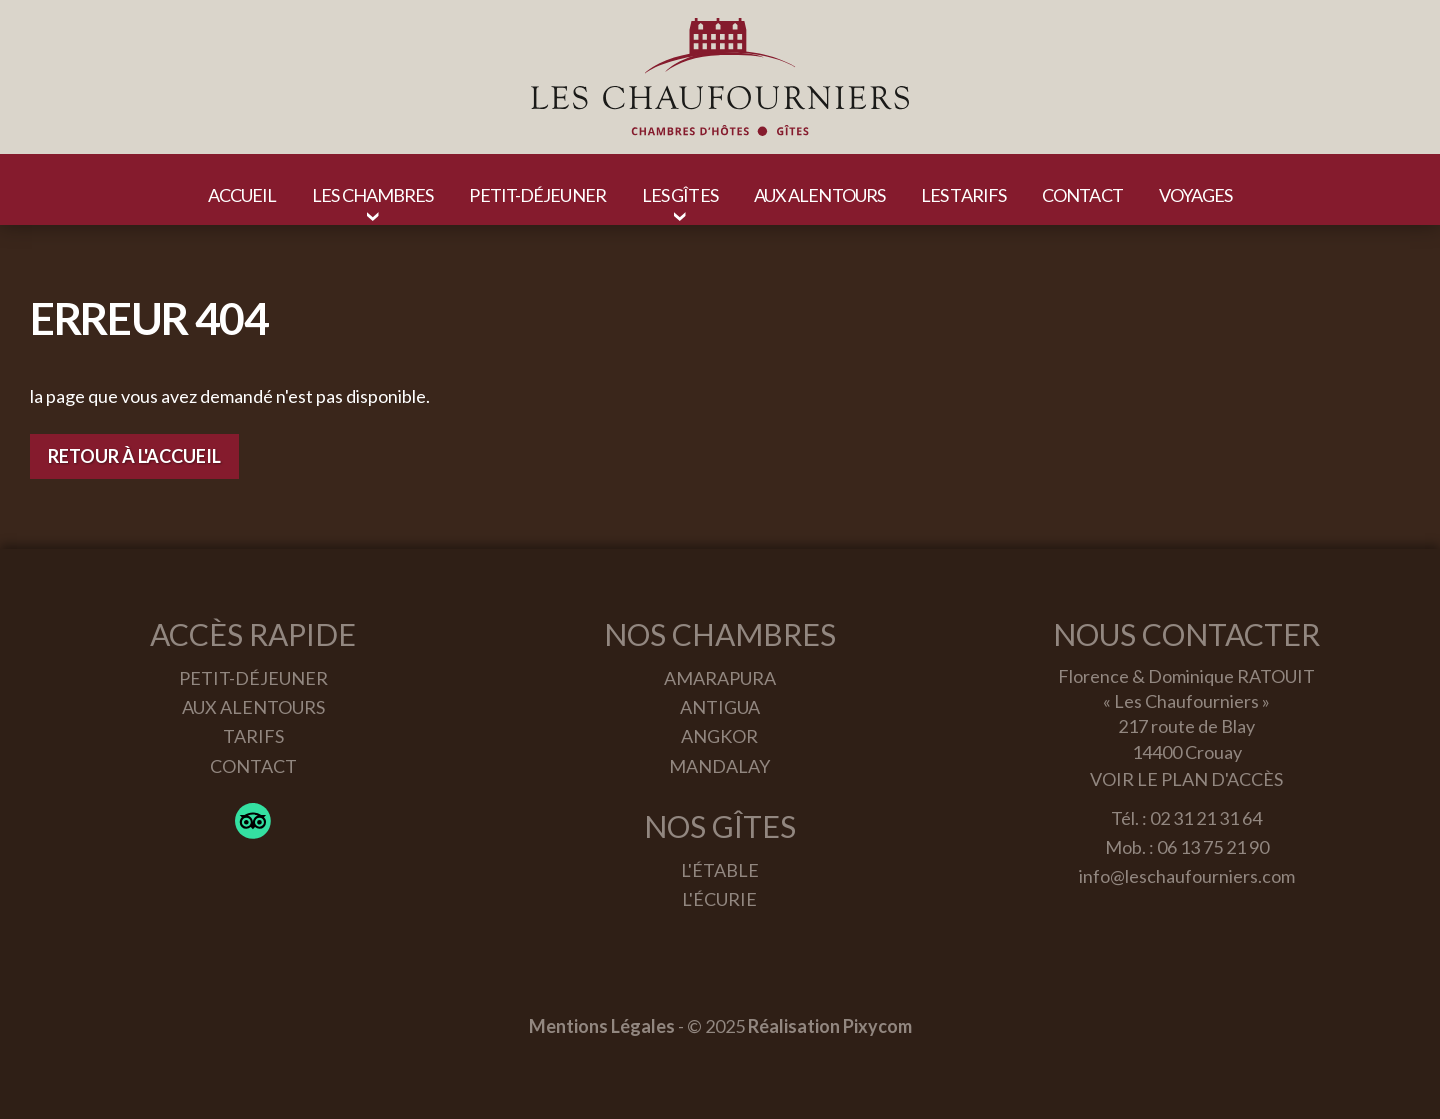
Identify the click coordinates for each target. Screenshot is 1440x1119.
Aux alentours (253, 707)
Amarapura (720, 678)
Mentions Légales (602, 1026)
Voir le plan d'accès (1186, 779)
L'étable (720, 870)
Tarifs (253, 736)
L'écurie (719, 899)
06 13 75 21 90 (1213, 847)
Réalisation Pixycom (830, 1026)
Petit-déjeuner (253, 678)
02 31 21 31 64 (1206, 818)
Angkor (719, 736)
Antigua (720, 707)
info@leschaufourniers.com (1187, 876)
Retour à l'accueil (134, 456)
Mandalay (719, 766)
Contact (253, 766)
